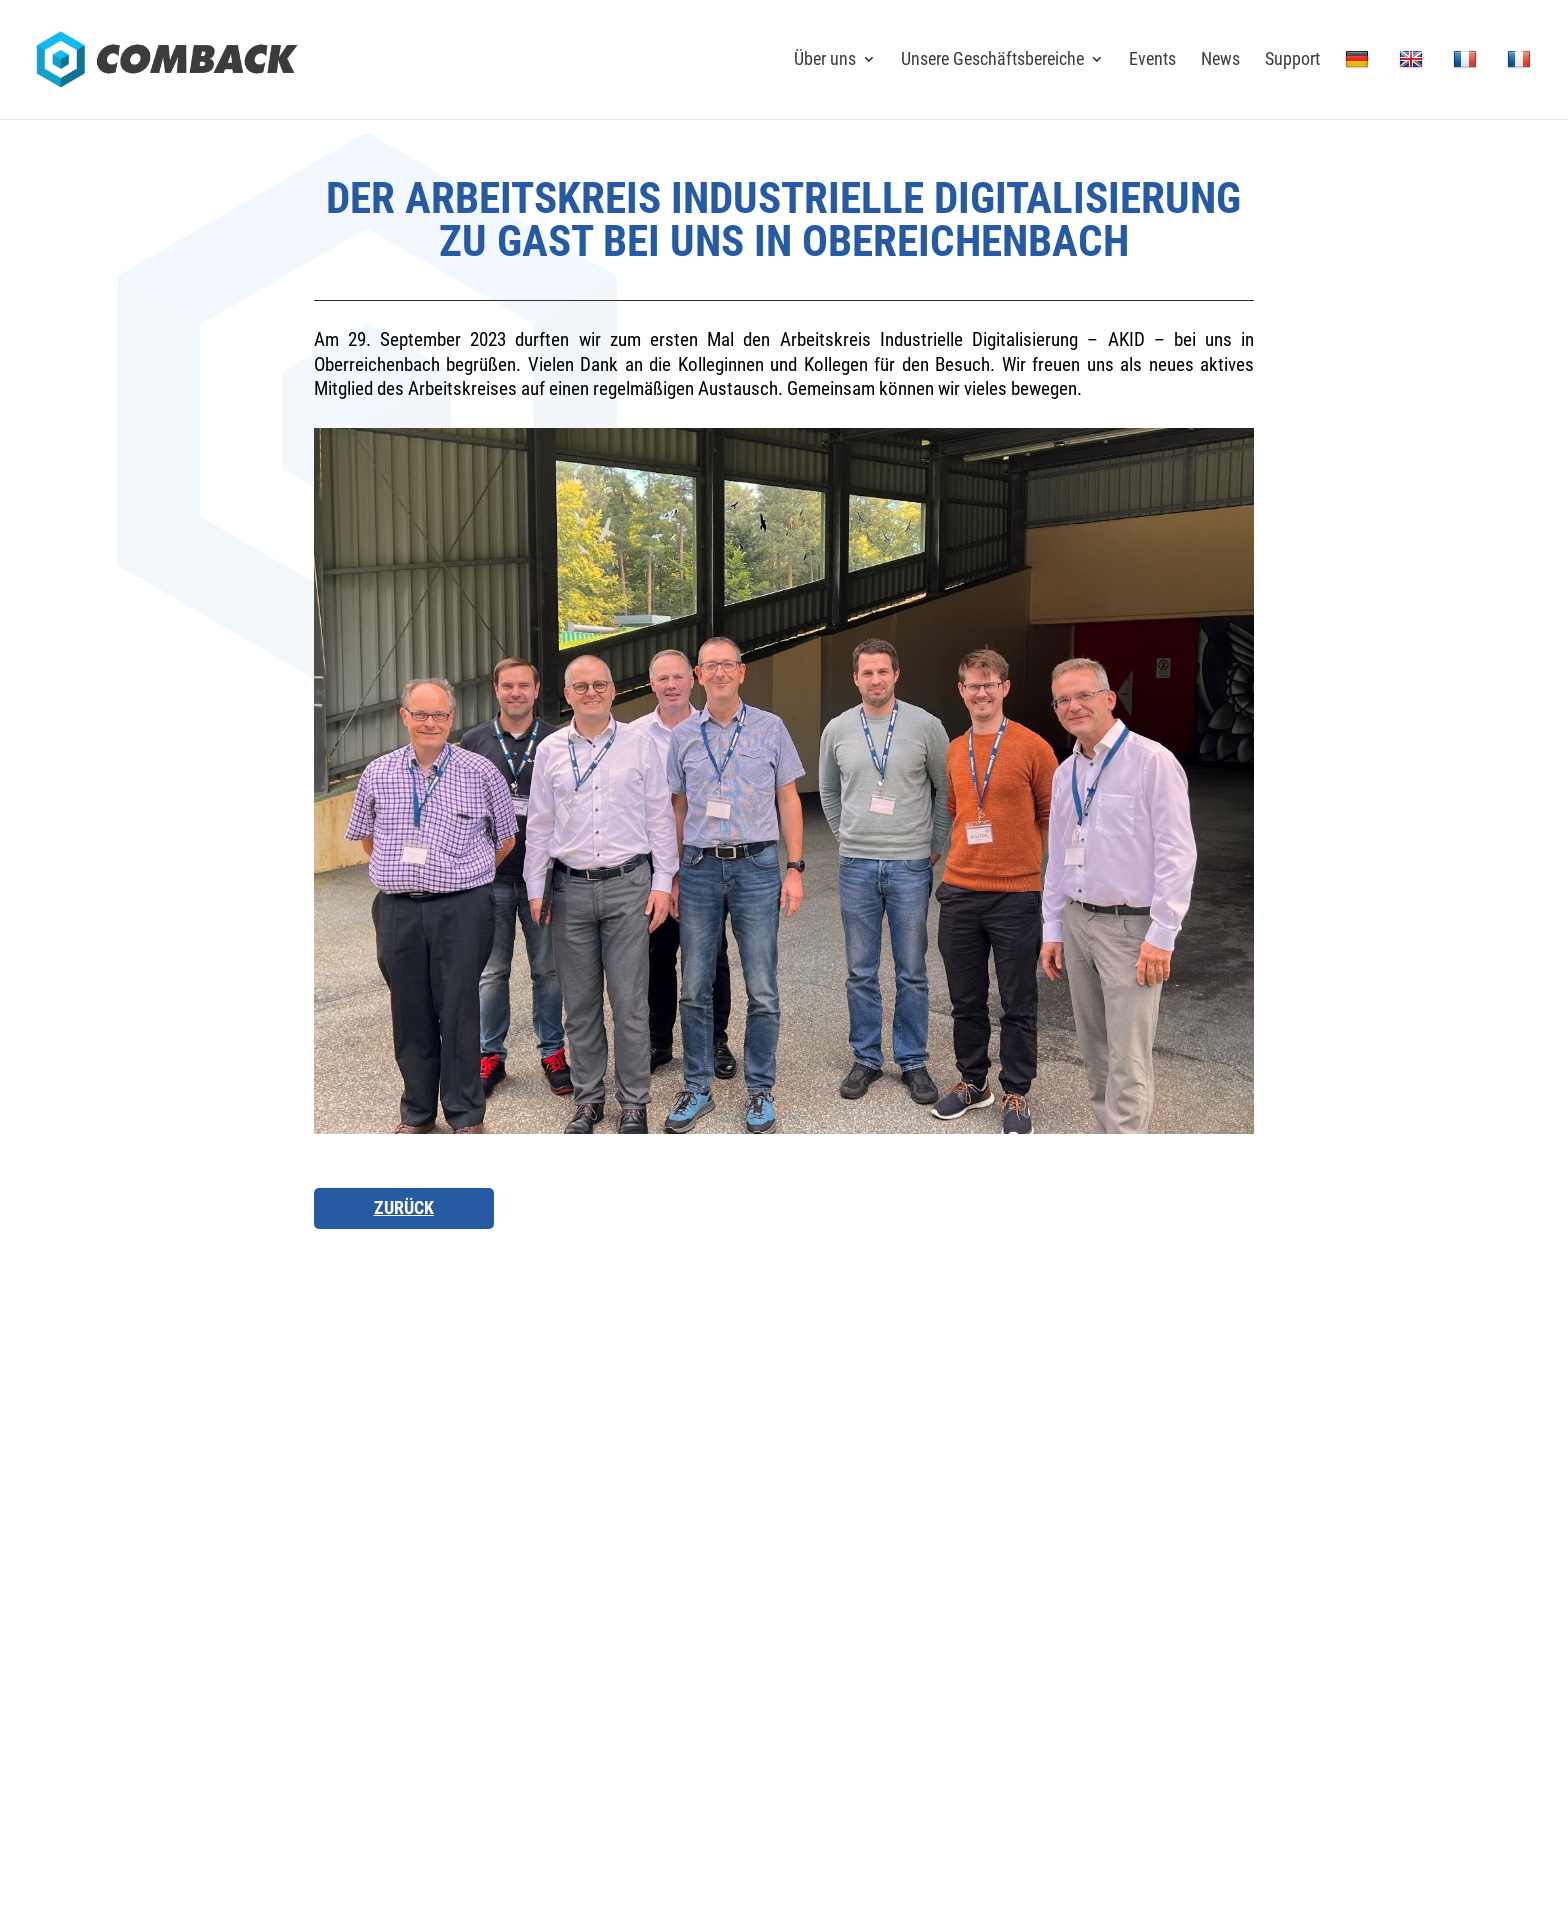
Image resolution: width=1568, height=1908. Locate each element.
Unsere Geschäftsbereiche (992, 60)
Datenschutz (1149, 1643)
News (1220, 60)
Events (1152, 60)
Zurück (404, 1207)
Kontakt (697, 1512)
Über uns (825, 60)
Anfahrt (480, 1512)
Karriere (914, 1512)
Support (1292, 60)
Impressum (1065, 1643)
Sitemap (1225, 1643)
